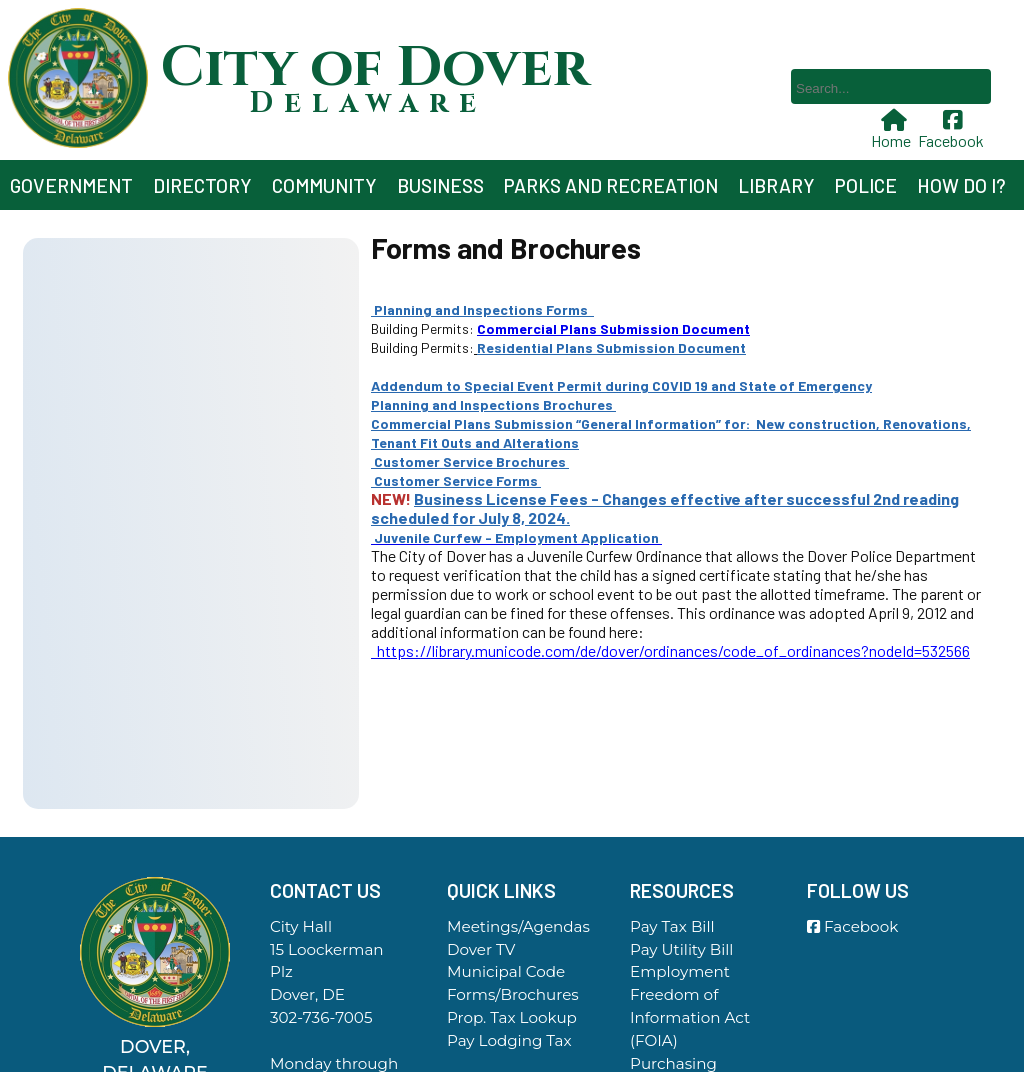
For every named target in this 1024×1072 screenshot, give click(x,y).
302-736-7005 (321, 1017)
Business (440, 185)
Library (776, 185)
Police (866, 185)
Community (324, 185)
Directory (202, 185)
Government (71, 185)
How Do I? (961, 185)
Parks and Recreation (611, 185)
